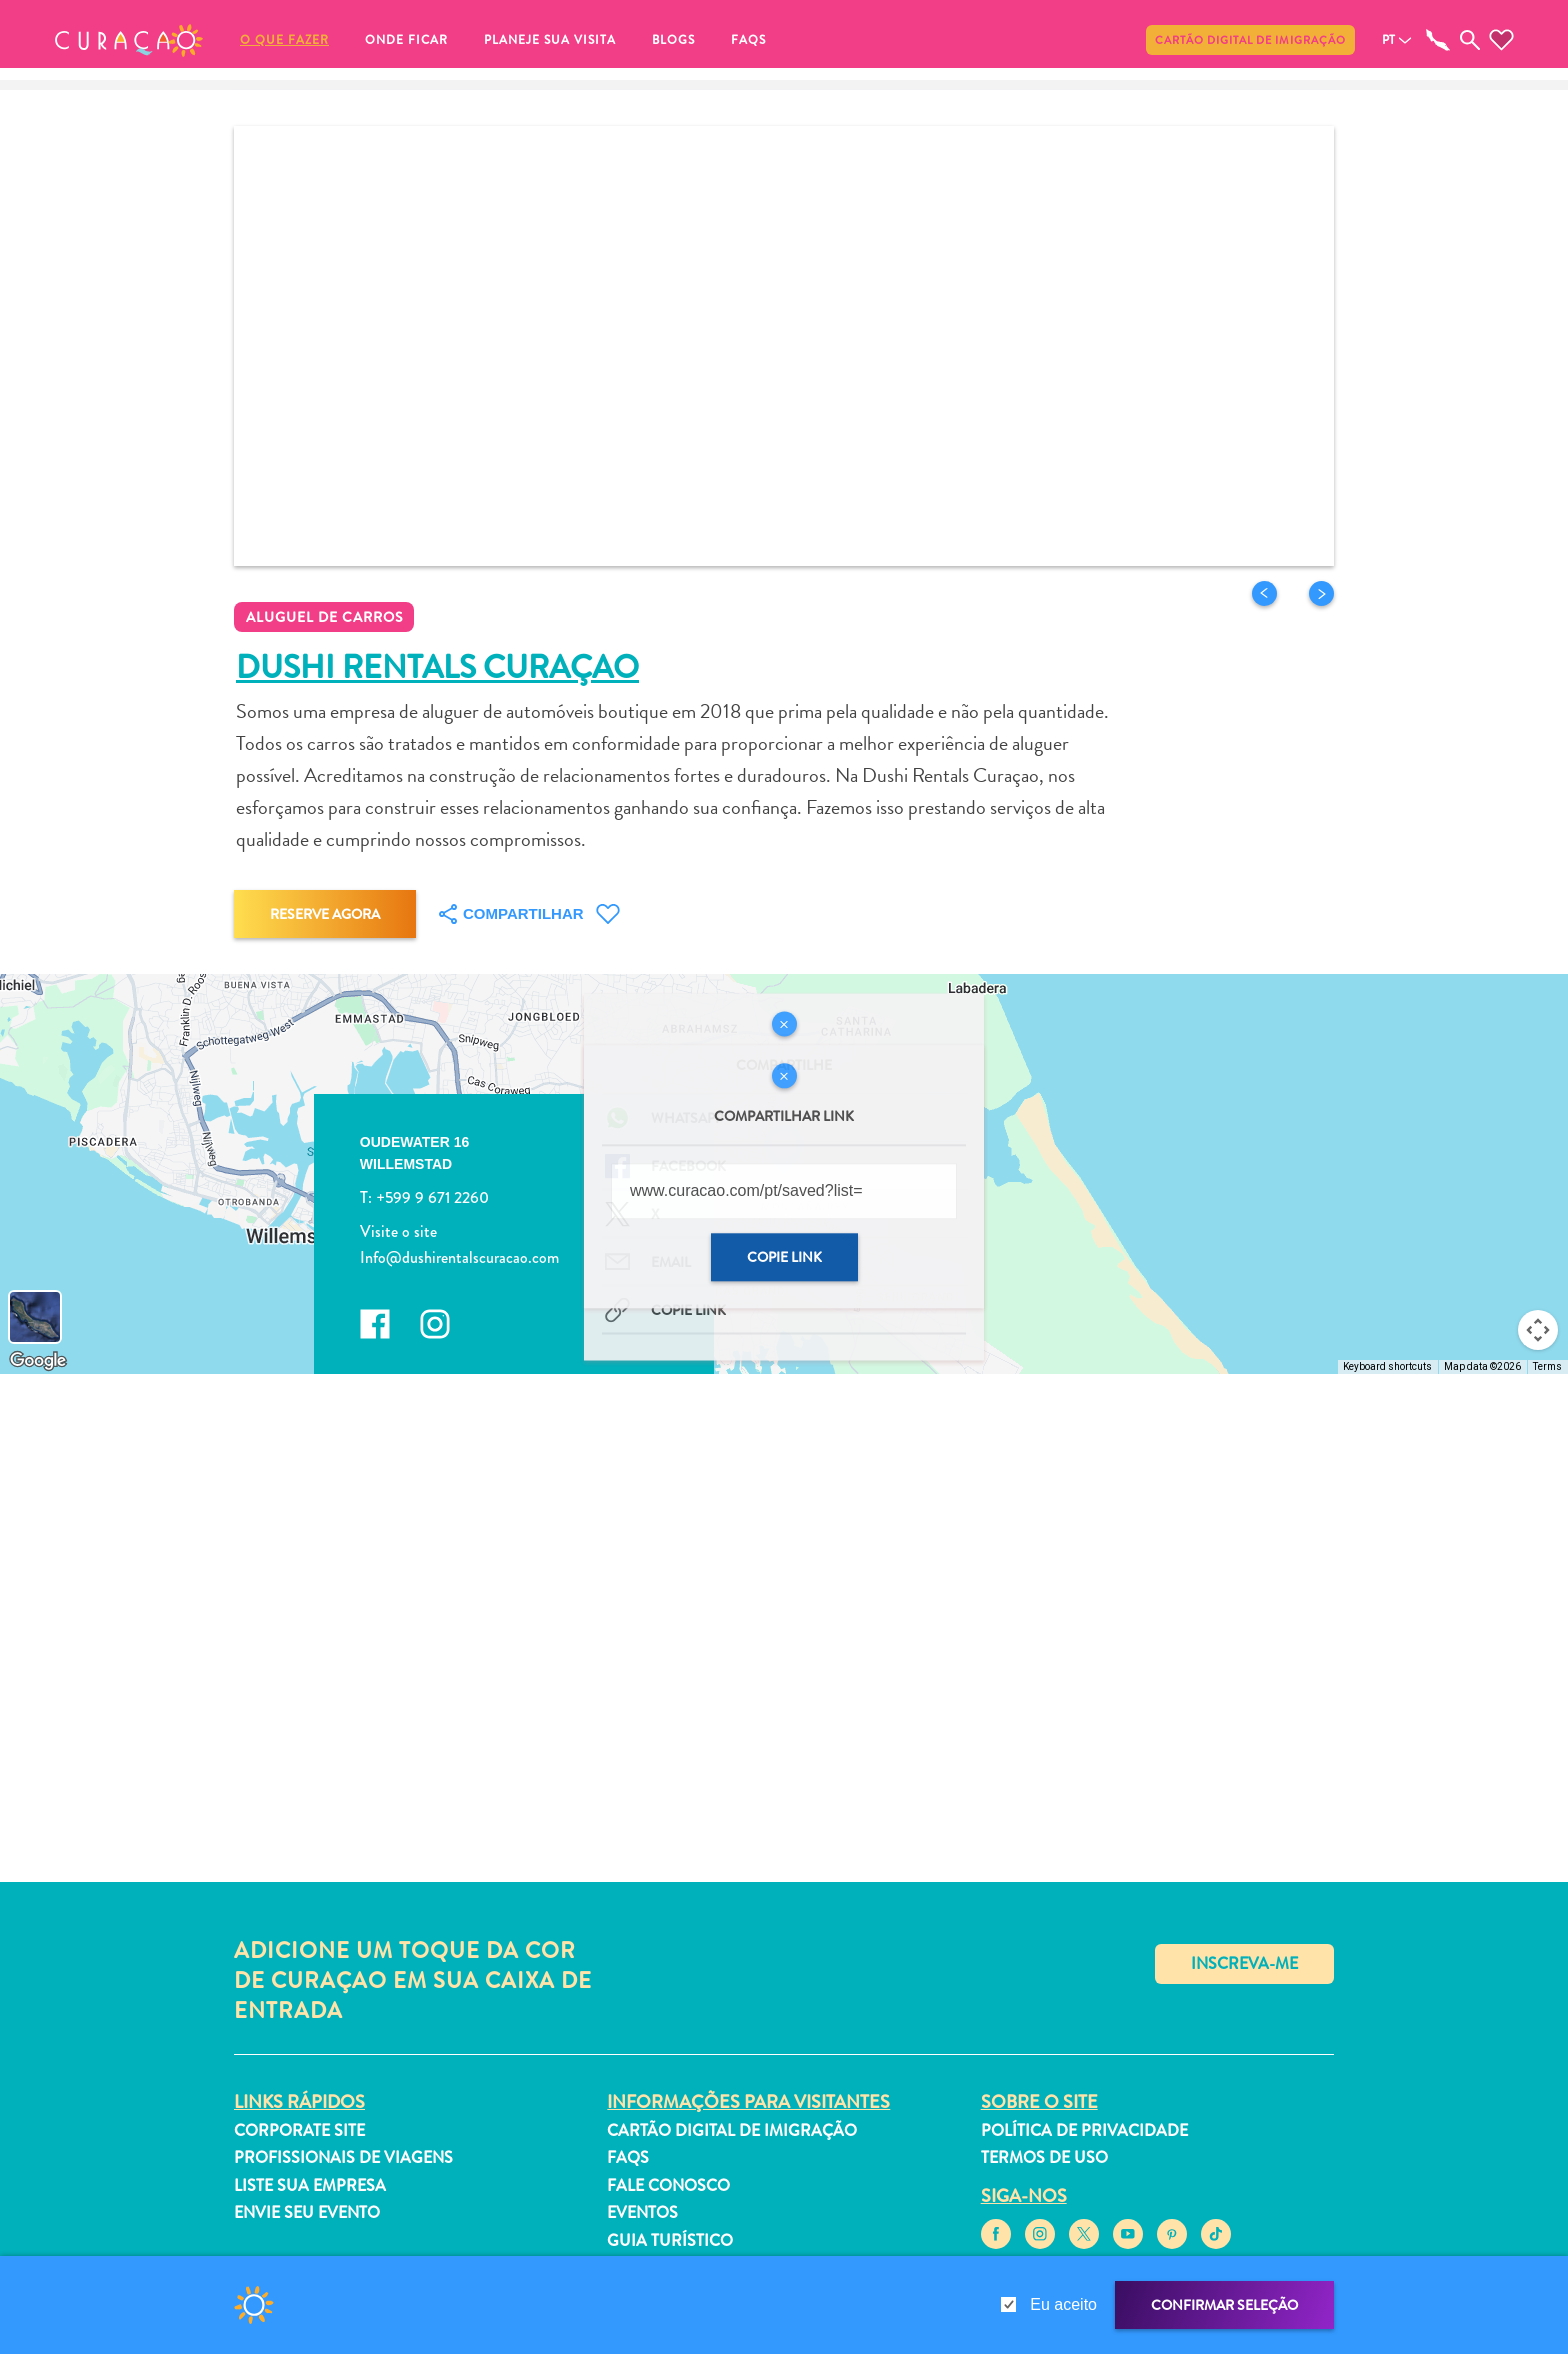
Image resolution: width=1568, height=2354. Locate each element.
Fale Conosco (668, 2185)
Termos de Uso (1044, 2157)
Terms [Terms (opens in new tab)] (1547, 1366)
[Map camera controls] (1538, 1330)
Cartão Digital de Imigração (1250, 40)
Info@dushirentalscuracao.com (459, 1257)
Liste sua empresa (310, 2185)
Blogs (673, 40)
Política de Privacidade (1084, 2130)
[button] (129, 40)
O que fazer (284, 40)
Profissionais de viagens (343, 2157)
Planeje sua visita (550, 40)
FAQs (748, 40)
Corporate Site (299, 2130)
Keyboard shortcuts (1387, 1366)
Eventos (642, 2212)
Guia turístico (670, 2240)
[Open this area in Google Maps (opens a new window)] (38, 1361)
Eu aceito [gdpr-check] (1063, 2304)
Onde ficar (406, 40)
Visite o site (398, 1232)
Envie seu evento (307, 2212)
